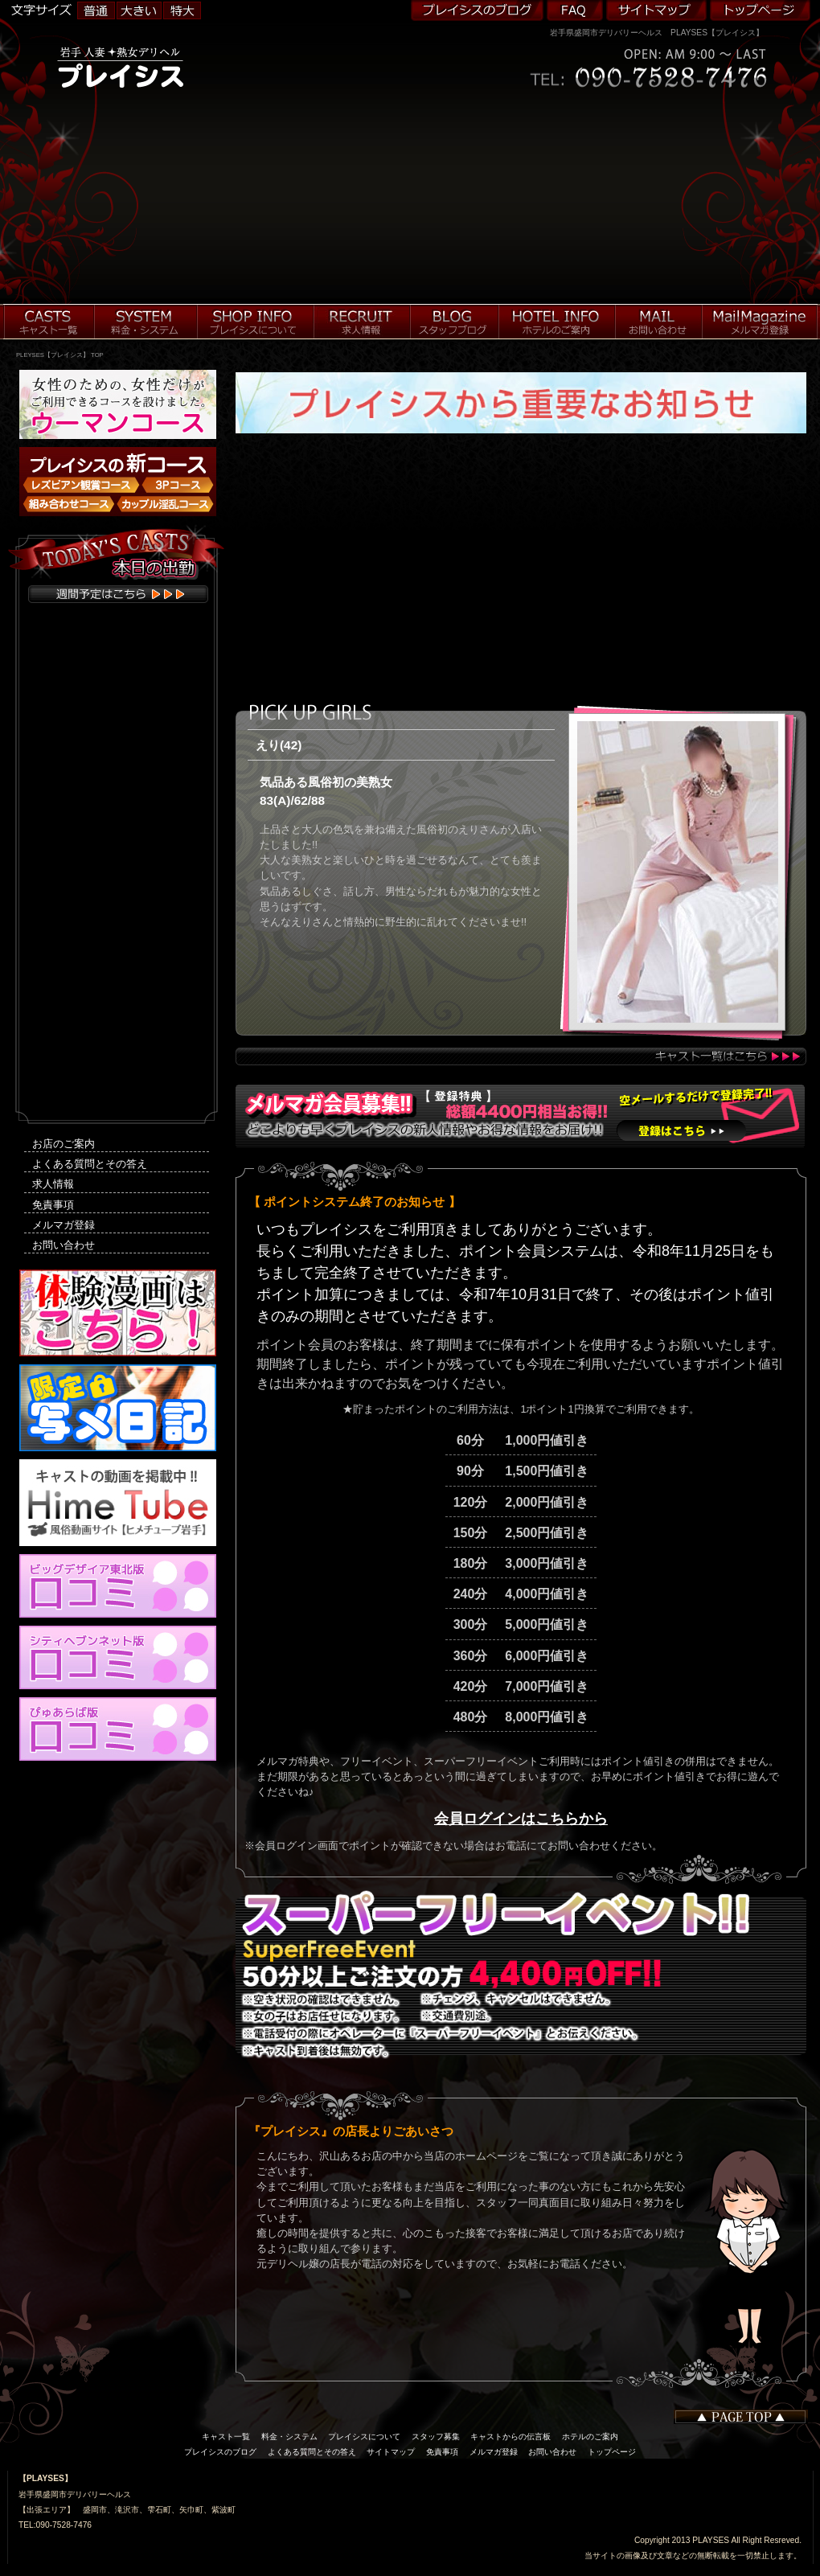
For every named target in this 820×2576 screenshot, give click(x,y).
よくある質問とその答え (89, 1164)
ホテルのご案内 (590, 2436)
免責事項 (53, 1205)
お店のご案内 (63, 1144)
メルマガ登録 (63, 1225)
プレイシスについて (364, 2436)
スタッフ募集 (436, 2436)
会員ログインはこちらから (521, 1819)
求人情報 (53, 1184)
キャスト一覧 (226, 2436)
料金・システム (289, 2436)
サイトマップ (391, 2451)
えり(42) (278, 745)
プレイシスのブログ (220, 2451)
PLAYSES (710, 2540)
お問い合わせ (63, 1245)
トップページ (612, 2451)
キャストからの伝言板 (510, 2436)
